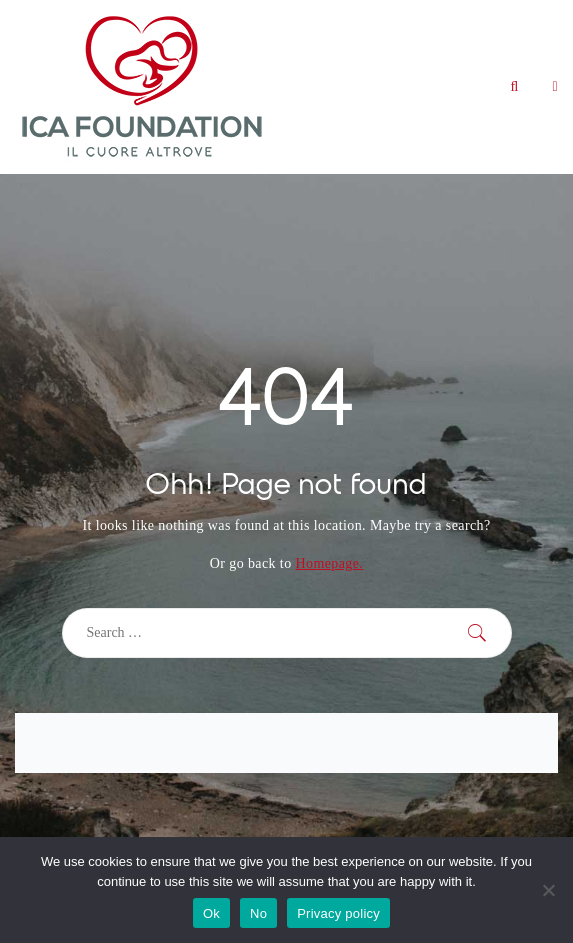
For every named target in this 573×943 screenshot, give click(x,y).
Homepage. (329, 563)
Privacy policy (338, 913)
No (258, 913)
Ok (211, 913)
